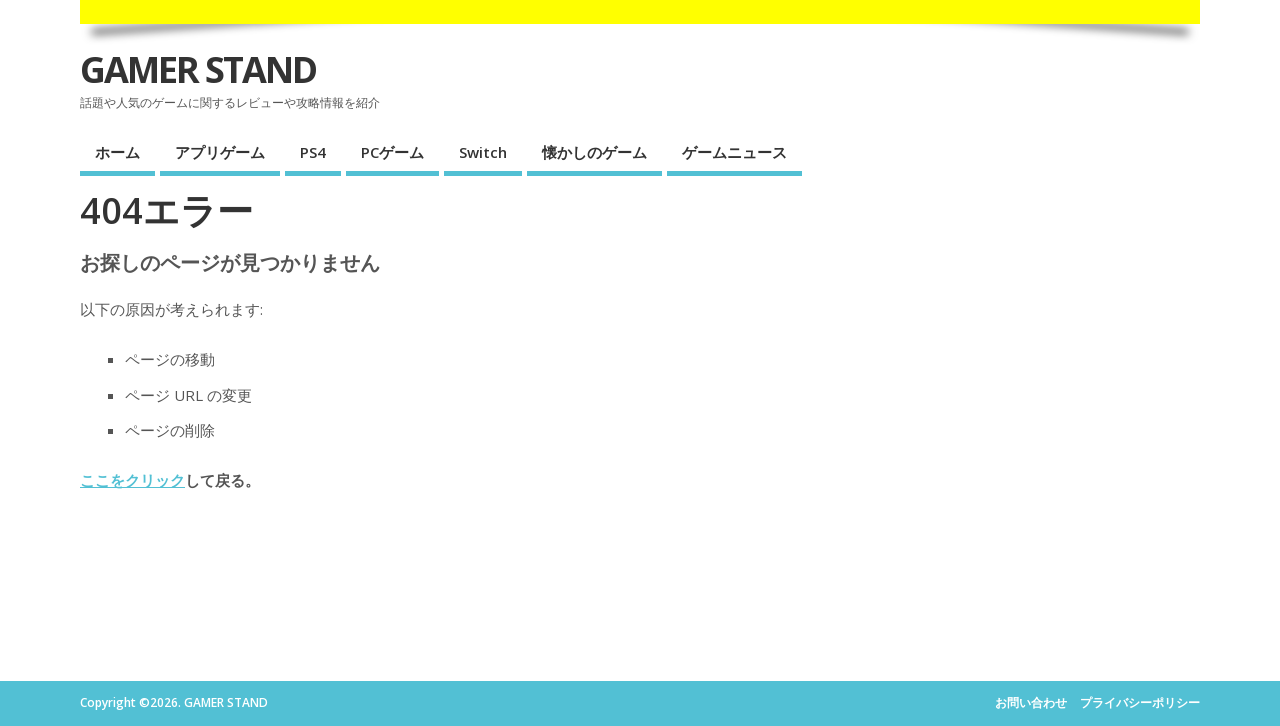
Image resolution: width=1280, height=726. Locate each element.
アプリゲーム (220, 152)
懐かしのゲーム (594, 152)
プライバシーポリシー (1140, 702)
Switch (483, 152)
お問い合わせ (1031, 702)
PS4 (313, 152)
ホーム (117, 152)
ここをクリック (132, 480)
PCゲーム (392, 152)
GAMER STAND (198, 69)
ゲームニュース (734, 152)
